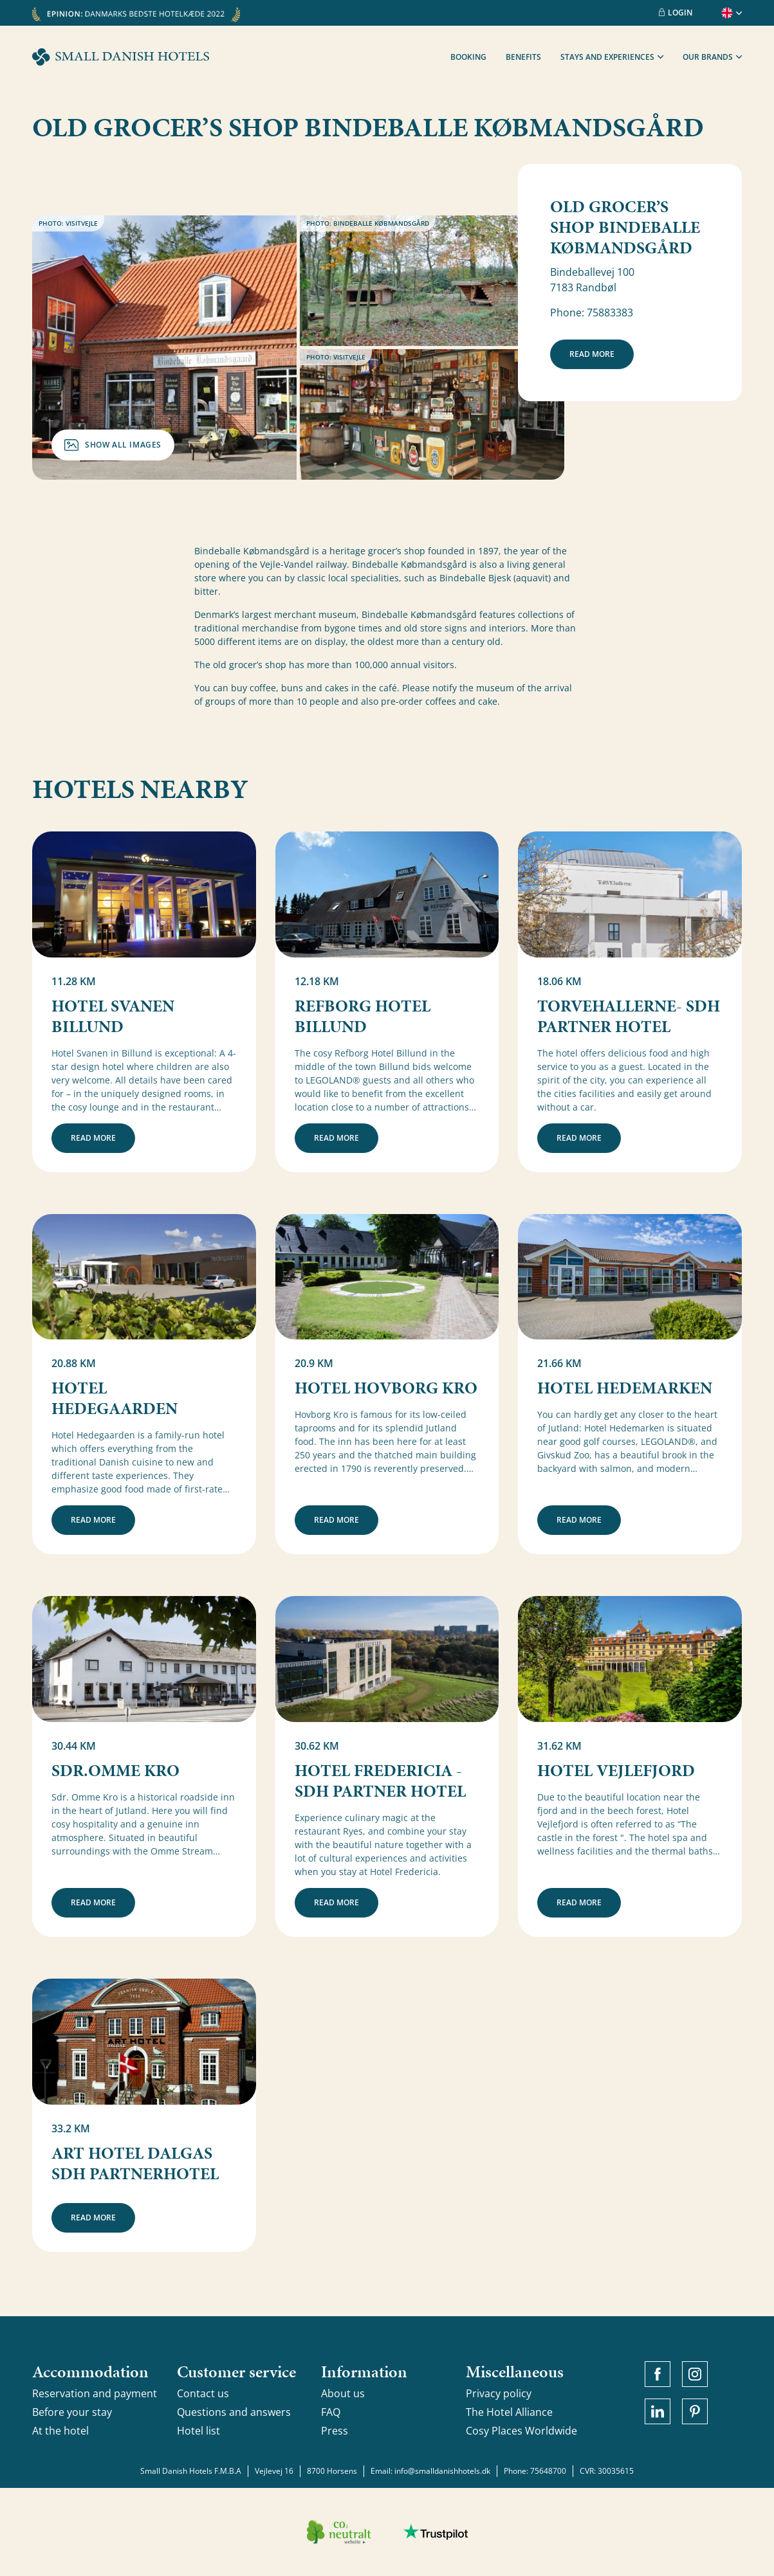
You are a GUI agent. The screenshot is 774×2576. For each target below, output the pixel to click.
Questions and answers (234, 2412)
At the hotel (60, 2431)
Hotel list (198, 2431)
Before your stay (72, 2412)
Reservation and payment (94, 2393)
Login (675, 12)
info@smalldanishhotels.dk (442, 2470)
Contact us (203, 2393)
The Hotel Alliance (509, 2412)
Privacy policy (498, 2393)
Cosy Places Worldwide (521, 2431)
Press (334, 2431)
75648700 (548, 2470)
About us (343, 2393)
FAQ (330, 2412)
